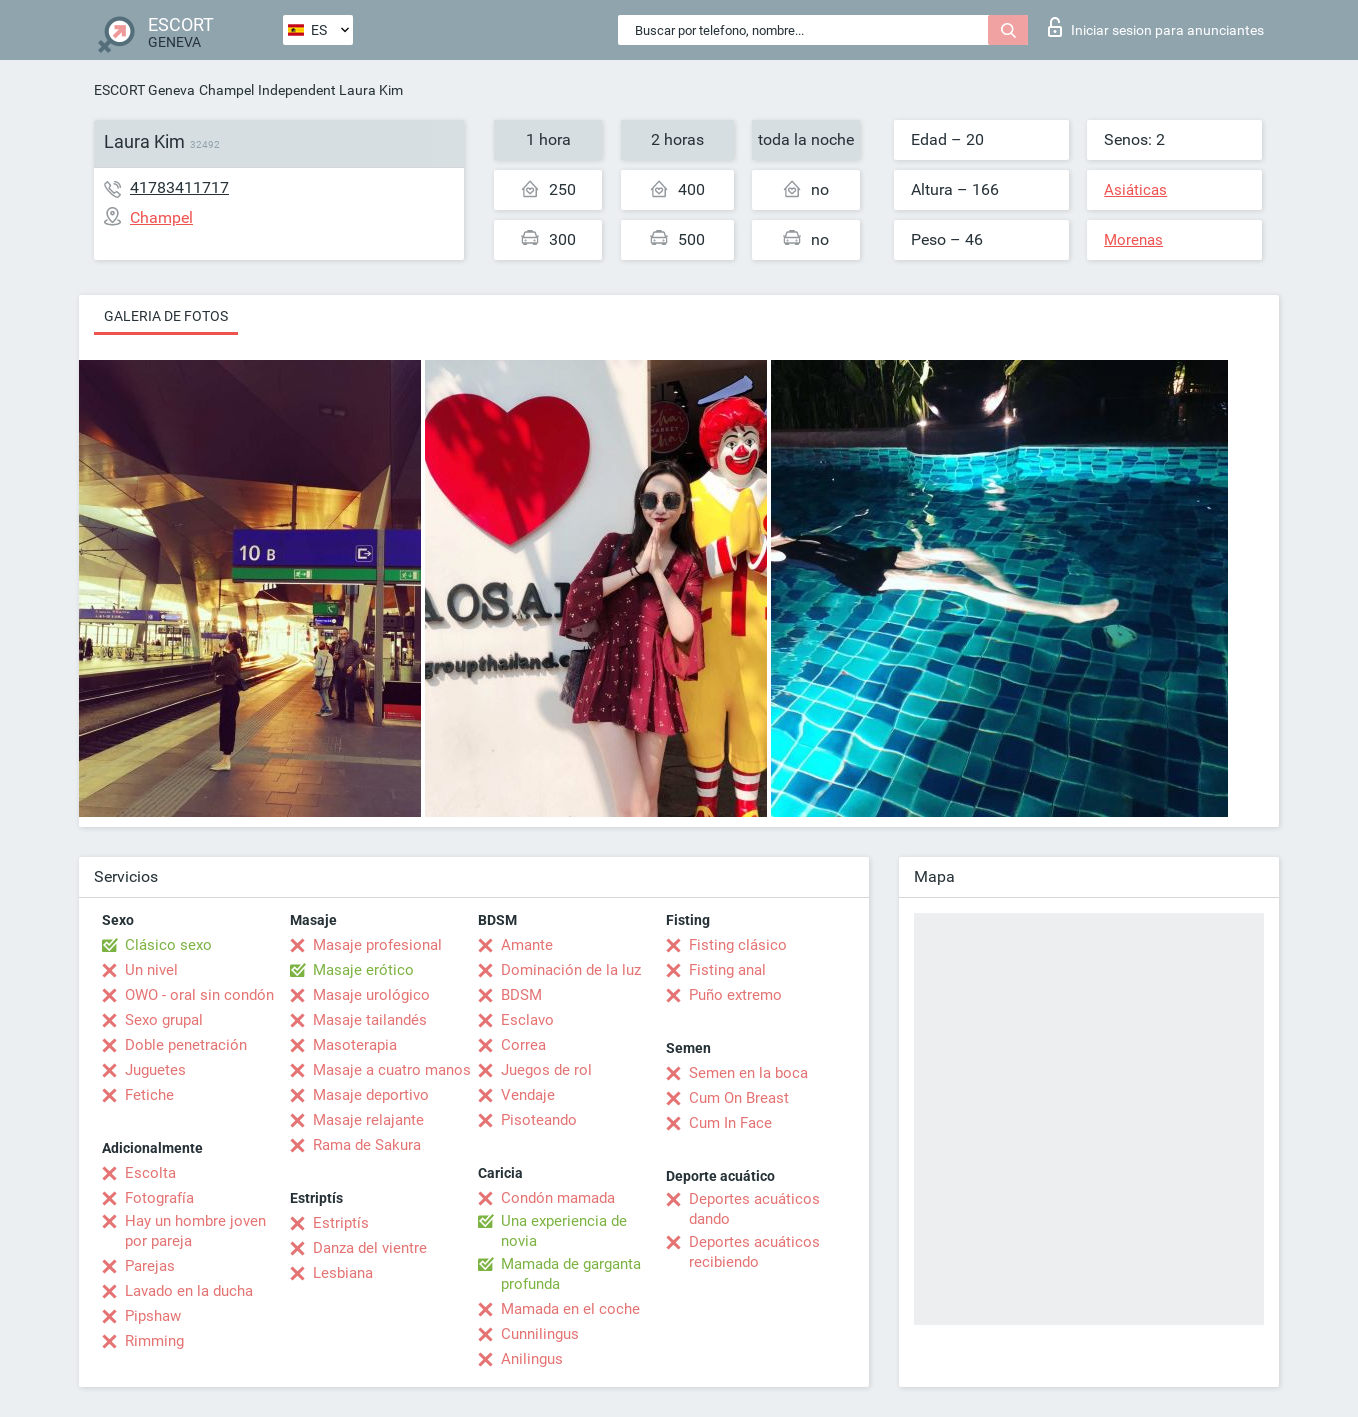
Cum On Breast (739, 1098)
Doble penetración (186, 1045)
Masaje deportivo (371, 1095)
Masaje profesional (377, 945)
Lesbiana (343, 1273)
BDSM (521, 995)
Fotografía (159, 1198)
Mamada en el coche (570, 1309)
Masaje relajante (368, 1120)
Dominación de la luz (571, 970)
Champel (226, 90)
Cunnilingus (540, 1334)
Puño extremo (735, 995)
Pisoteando (539, 1120)
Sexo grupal (164, 1020)
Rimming (154, 1341)
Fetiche (149, 1095)
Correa (523, 1045)
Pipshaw (153, 1316)
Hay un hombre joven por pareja (195, 1231)
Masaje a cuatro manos (392, 1070)
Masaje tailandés (370, 1020)
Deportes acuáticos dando (754, 1209)
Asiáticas (1135, 190)
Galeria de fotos (166, 316)
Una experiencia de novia (564, 1231)
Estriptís (341, 1223)
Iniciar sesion (1156, 27)
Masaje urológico (371, 995)
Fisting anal (727, 970)
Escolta (150, 1173)
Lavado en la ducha (189, 1291)
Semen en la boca (748, 1073)
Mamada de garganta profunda (571, 1274)
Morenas (1133, 240)
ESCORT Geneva (144, 90)
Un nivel (151, 970)
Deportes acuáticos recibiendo (754, 1252)
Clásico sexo (168, 945)
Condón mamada (558, 1198)
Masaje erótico (363, 970)
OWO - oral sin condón (199, 995)
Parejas (150, 1266)
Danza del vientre (370, 1248)
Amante (527, 945)
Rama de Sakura (367, 1145)
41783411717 (179, 187)
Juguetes (155, 1070)
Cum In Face (730, 1123)
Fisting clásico (738, 945)
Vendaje (528, 1095)
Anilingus (532, 1359)
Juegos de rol (546, 1070)
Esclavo (527, 1020)
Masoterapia (355, 1045)
